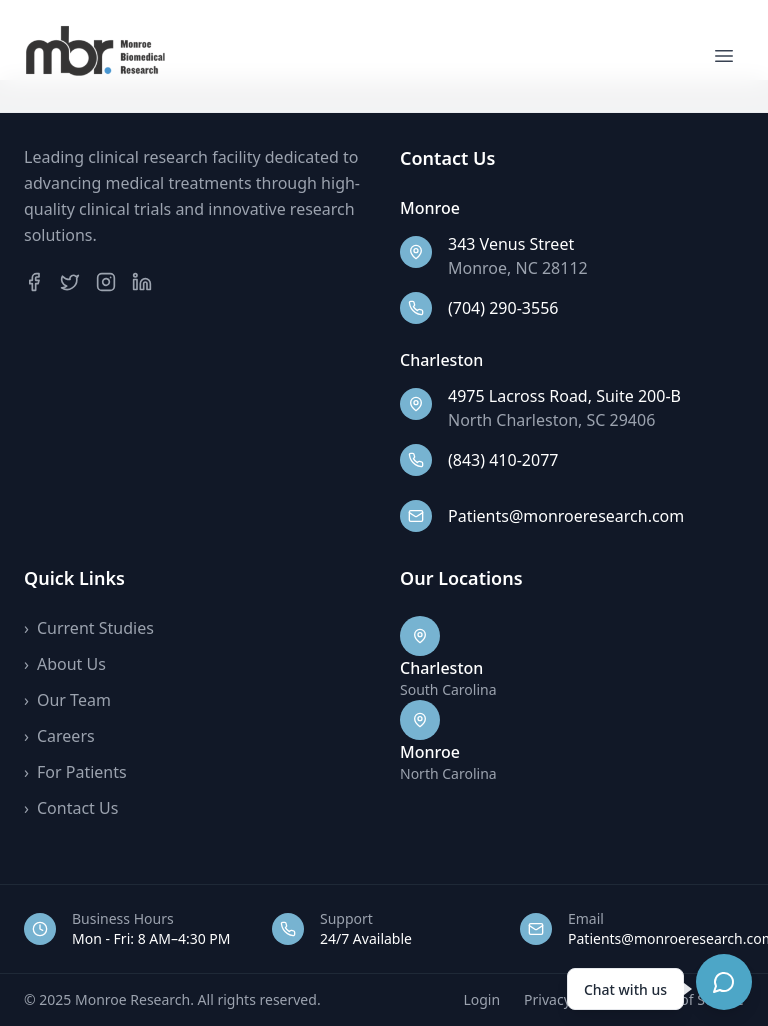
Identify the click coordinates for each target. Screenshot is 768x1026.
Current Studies (89, 628)
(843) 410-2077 (503, 460)
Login (481, 999)
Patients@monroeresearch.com (566, 516)
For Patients (75, 772)
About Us (65, 664)
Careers (59, 736)
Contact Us (71, 808)
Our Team (67, 700)
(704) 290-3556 (503, 308)
